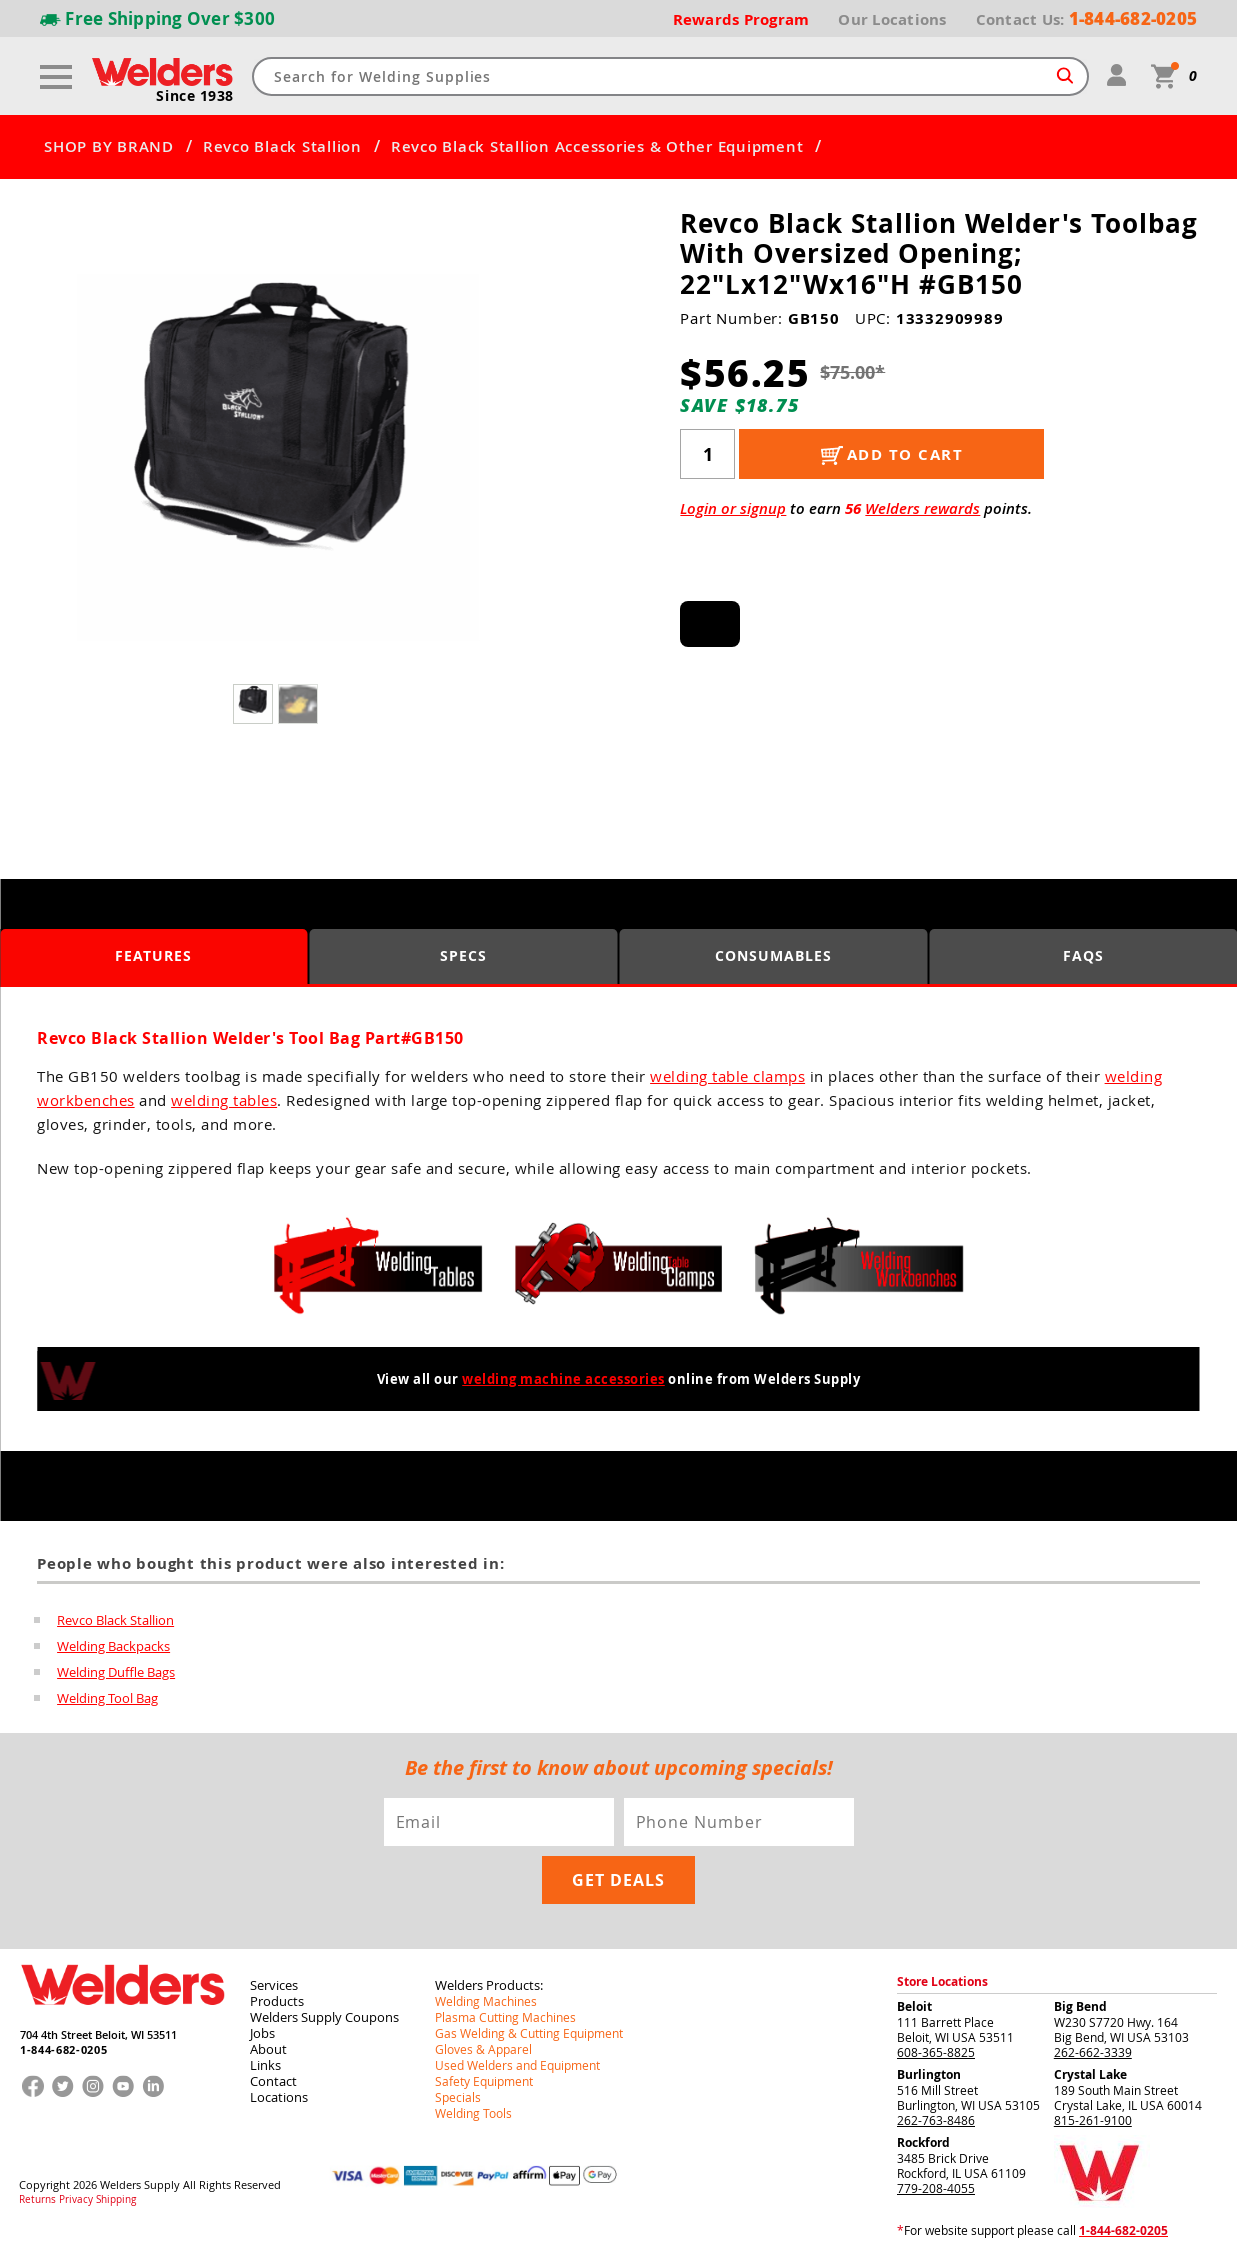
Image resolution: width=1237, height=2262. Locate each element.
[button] (502, 463)
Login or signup (733, 508)
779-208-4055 (936, 2188)
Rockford (923, 2142)
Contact (273, 2081)
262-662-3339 (1093, 2052)
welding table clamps (727, 1076)
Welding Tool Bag (107, 1698)
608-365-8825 (936, 2052)
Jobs (262, 2033)
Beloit (914, 2006)
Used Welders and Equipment (517, 2065)
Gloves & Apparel (483, 2049)
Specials (458, 2097)
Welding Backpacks (113, 1646)
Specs (463, 955)
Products (277, 2001)
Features (153, 955)
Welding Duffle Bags (116, 1672)
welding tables (224, 1100)
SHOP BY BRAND (109, 147)
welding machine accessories (563, 1379)
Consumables (773, 955)
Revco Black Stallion (282, 147)
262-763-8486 (936, 2120)
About (268, 2049)
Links (265, 2065)
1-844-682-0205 (63, 2049)
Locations (279, 2097)
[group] (278, 458)
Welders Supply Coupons (324, 2017)
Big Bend (1080, 2006)
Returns (37, 2200)
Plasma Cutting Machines (505, 2017)
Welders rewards (922, 508)
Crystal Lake (1090, 2074)
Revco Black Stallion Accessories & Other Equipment (597, 147)
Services (274, 1985)
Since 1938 (195, 96)
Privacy (76, 2200)
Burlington (929, 2074)
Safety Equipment (484, 2081)
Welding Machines (486, 2001)
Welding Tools (473, 2113)
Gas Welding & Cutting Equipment (529, 2033)
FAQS (1083, 955)
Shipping (116, 2200)
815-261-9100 (1093, 2120)
